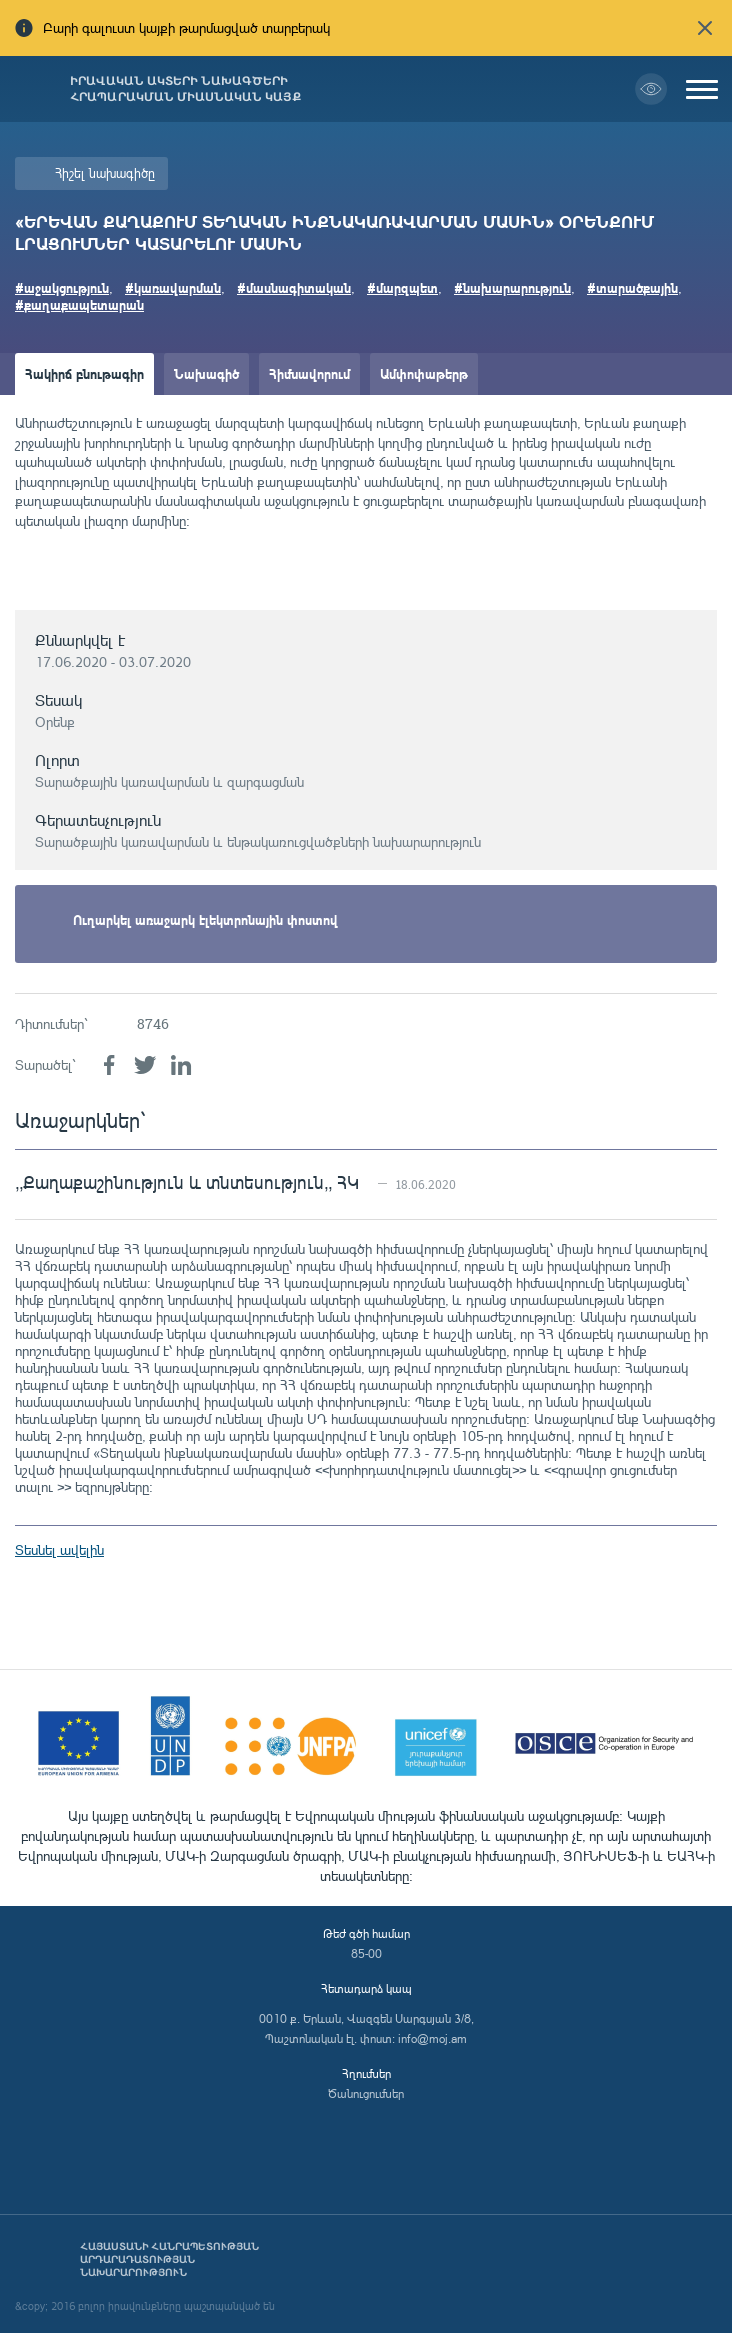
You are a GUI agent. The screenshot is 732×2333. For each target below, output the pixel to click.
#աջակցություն (62, 287)
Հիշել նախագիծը (105, 173)
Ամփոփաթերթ (424, 373)
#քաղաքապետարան (79, 304)
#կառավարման (173, 287)
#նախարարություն (512, 287)
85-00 (366, 1953)
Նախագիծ (206, 373)
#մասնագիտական (294, 287)
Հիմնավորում (309, 373)
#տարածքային (632, 287)
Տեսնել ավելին (59, 1549)
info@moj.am (432, 2038)
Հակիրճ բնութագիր (84, 373)
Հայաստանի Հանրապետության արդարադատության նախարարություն (169, 2259)
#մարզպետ (402, 287)
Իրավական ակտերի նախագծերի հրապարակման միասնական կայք (185, 89)
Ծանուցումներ (366, 2093)
